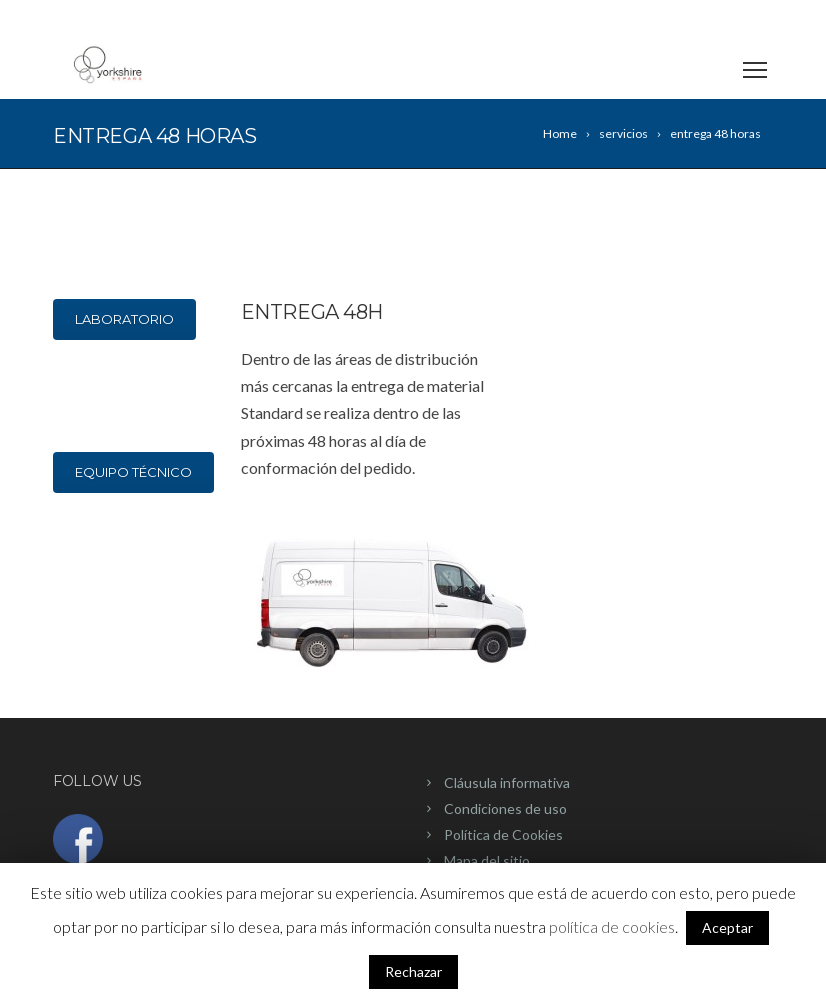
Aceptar (727, 927)
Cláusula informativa (507, 782)
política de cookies (612, 926)
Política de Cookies (503, 834)
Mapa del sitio (487, 860)
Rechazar (413, 971)
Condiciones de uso (505, 808)
